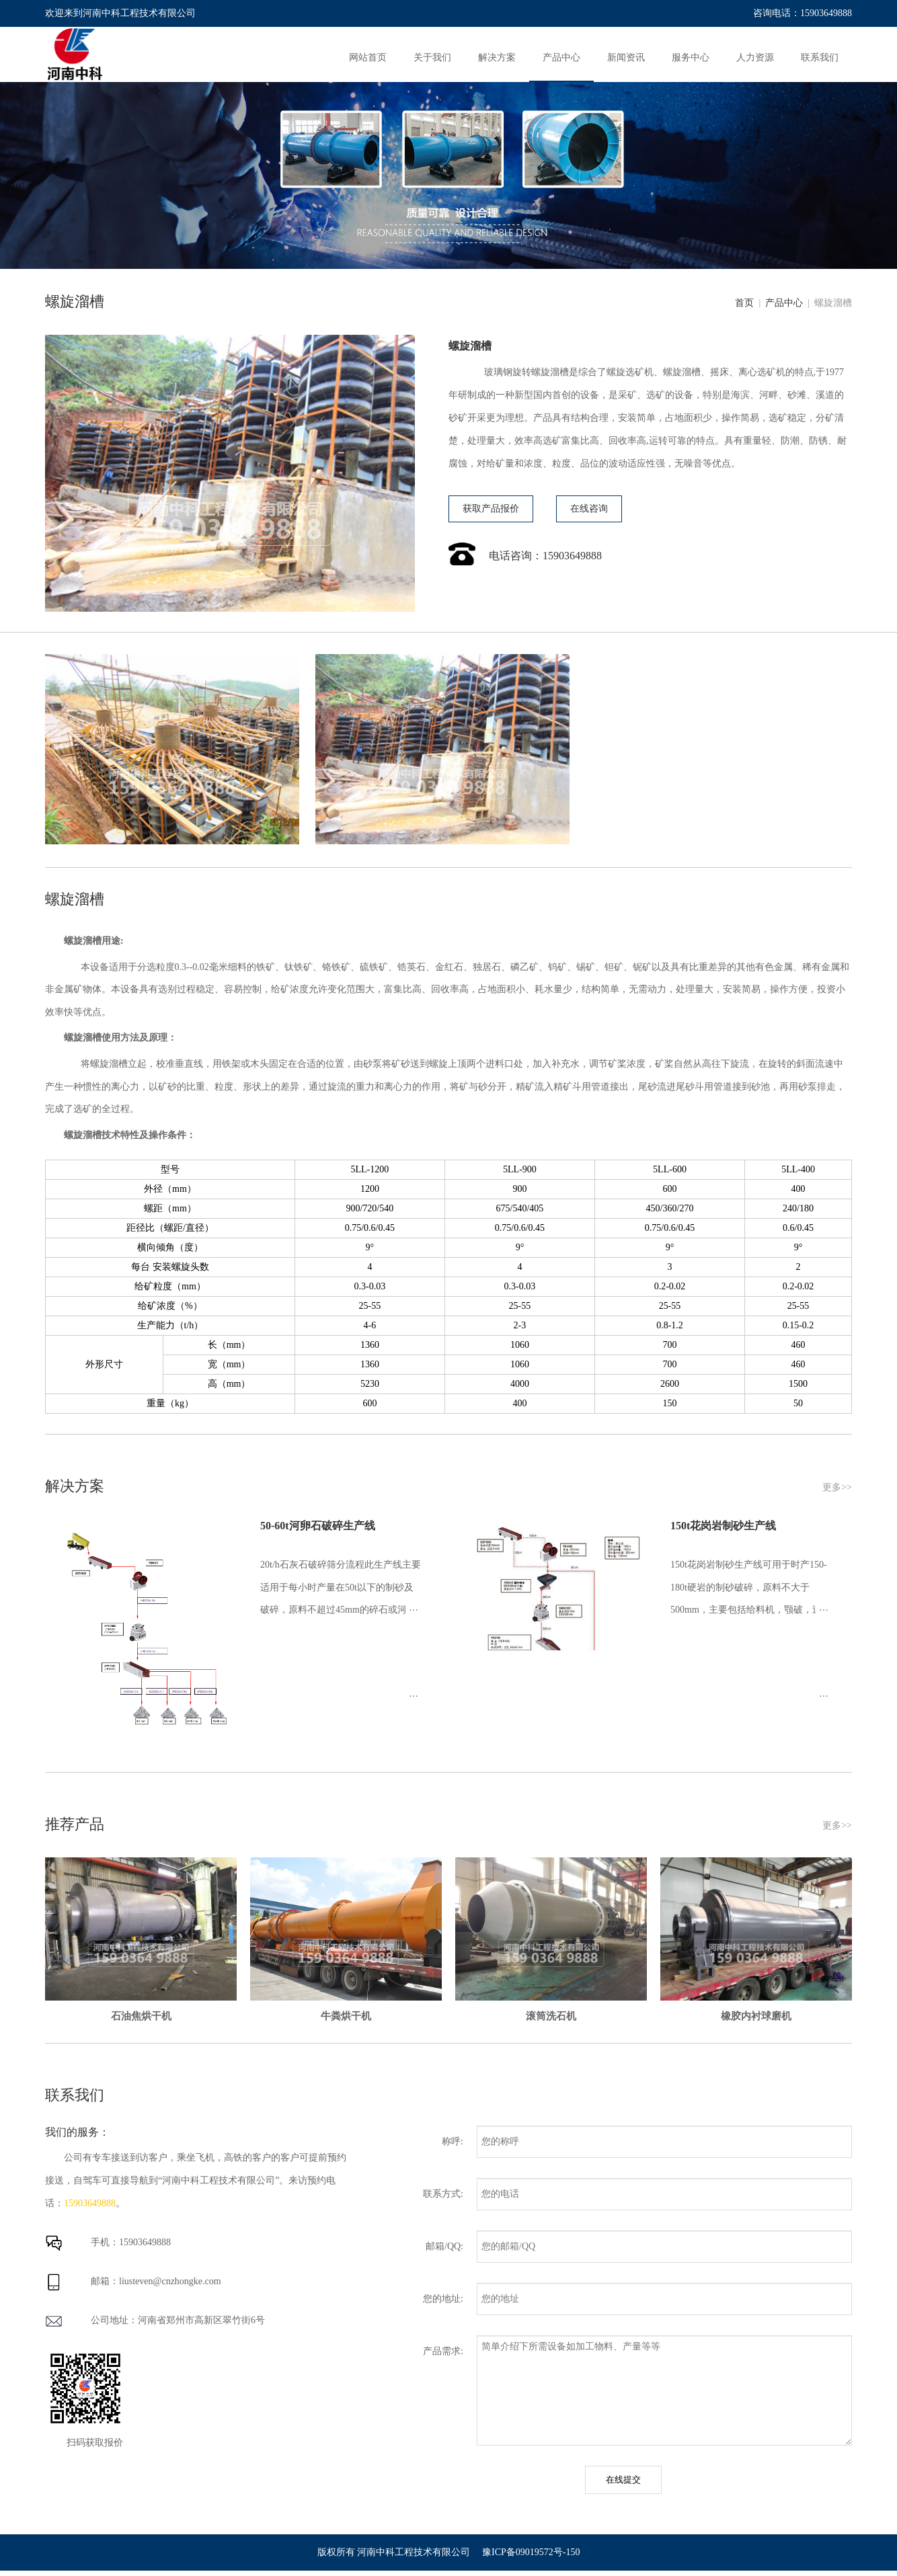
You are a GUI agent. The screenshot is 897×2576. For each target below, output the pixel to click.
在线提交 (623, 2479)
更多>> (837, 1487)
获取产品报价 (491, 509)
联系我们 (819, 57)
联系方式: (443, 2194)
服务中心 (690, 57)
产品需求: (443, 2351)
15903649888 (90, 2203)
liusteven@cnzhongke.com (170, 2281)
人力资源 (755, 57)
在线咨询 (589, 509)
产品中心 (561, 57)
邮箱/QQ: (444, 2246)
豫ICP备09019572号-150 (531, 2552)
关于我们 (432, 57)
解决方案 (497, 57)
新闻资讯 (626, 57)
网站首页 (368, 57)
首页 (746, 303)
